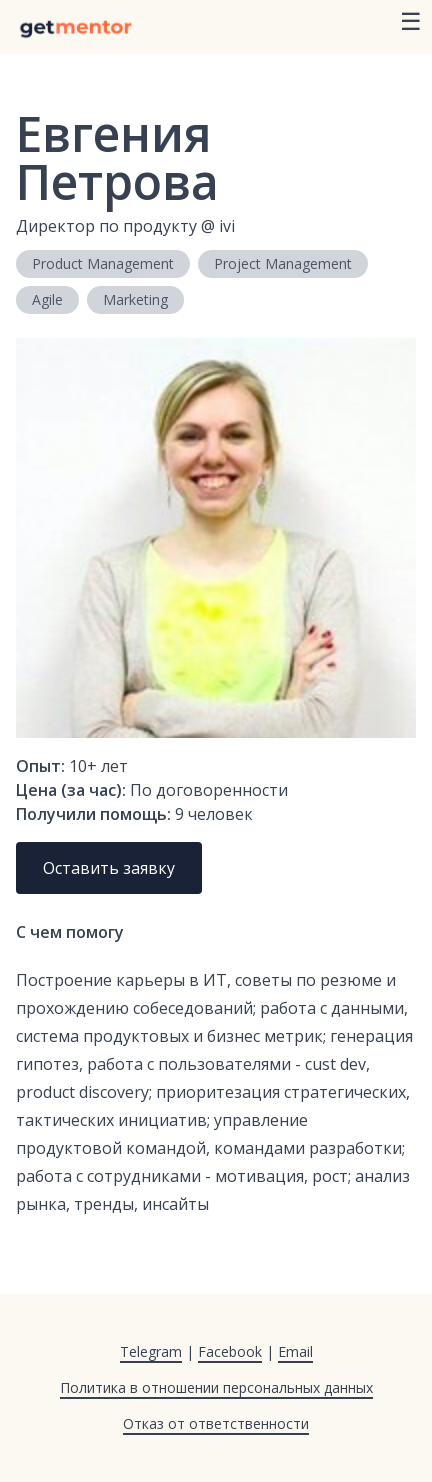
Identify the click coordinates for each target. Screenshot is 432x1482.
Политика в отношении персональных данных (216, 1387)
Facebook (230, 1351)
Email (295, 1351)
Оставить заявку (109, 868)
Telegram (151, 1351)
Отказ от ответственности (216, 1423)
